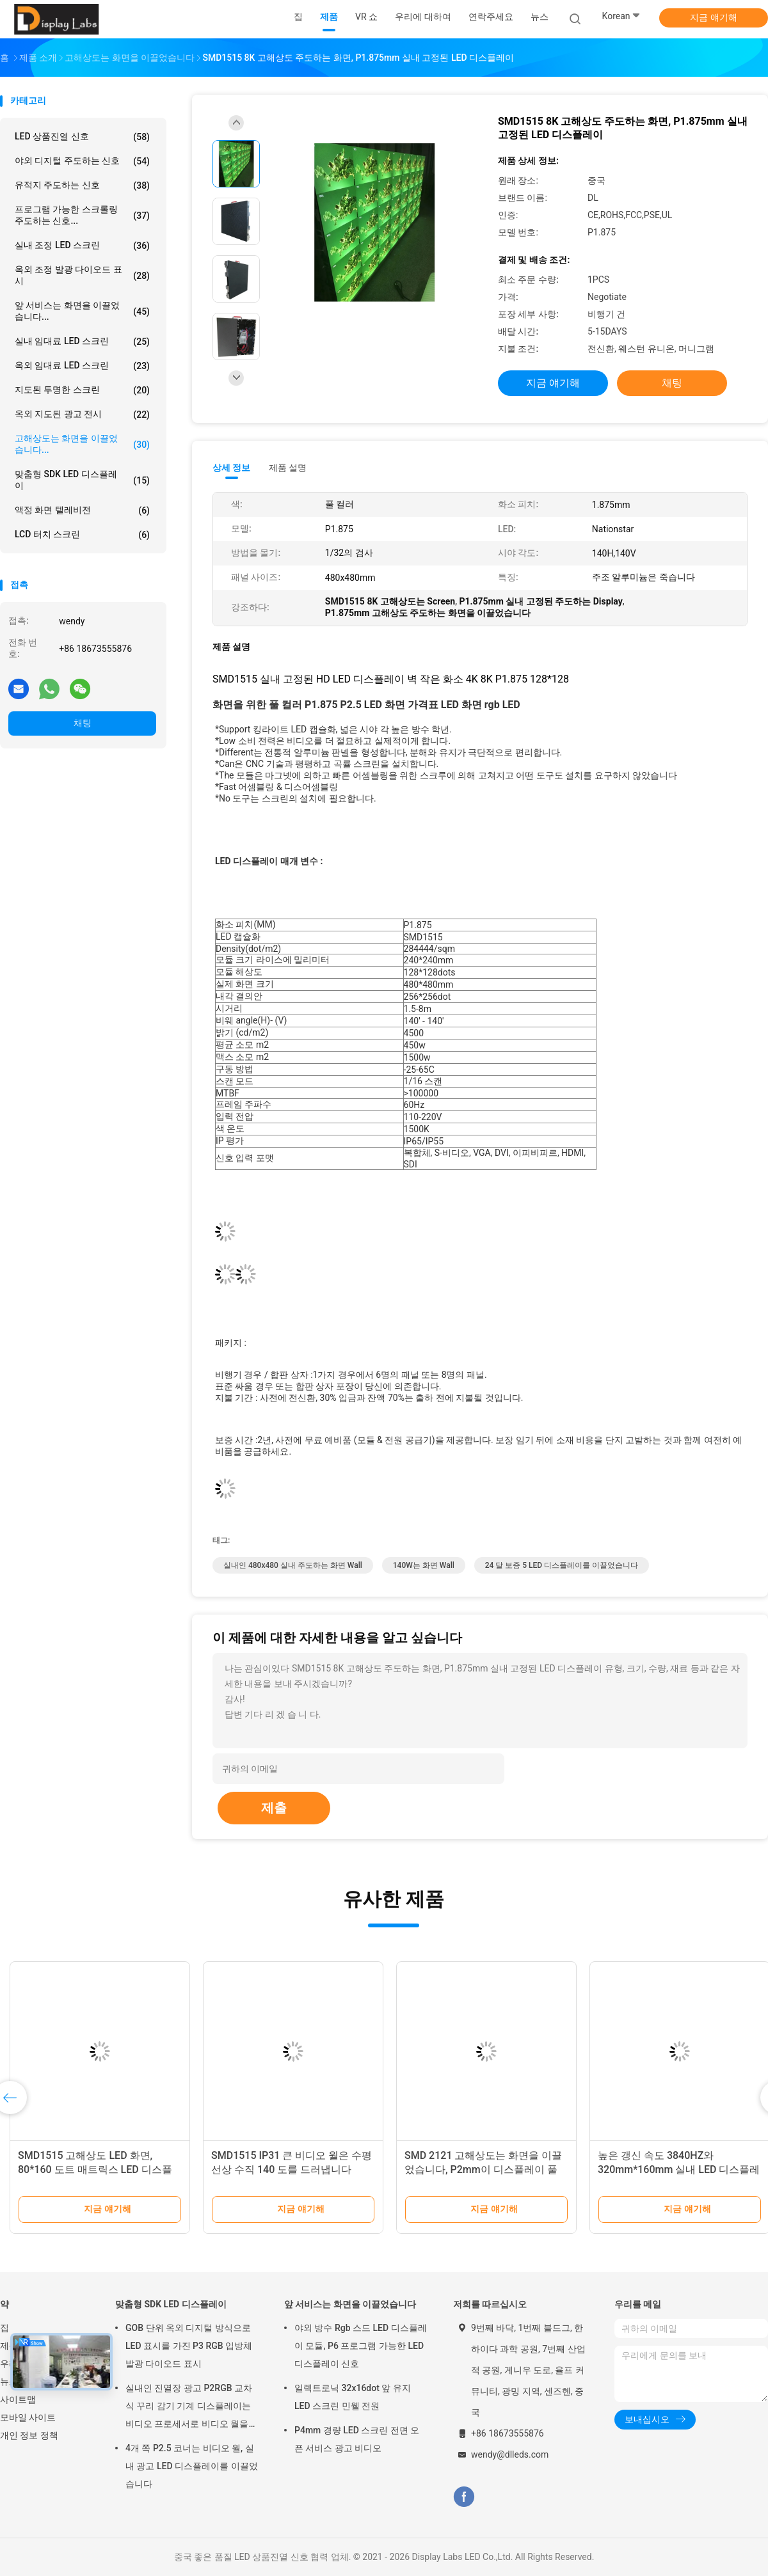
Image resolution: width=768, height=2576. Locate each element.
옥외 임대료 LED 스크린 (82, 366)
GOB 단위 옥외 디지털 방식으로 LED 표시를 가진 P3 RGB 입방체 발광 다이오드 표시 (188, 2346)
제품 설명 (288, 467)
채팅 (83, 723)
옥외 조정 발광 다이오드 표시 (82, 275)
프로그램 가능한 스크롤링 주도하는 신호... (82, 215)
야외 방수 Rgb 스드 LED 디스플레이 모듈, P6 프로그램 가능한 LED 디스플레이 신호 (360, 2346)
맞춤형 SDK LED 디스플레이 (82, 480)
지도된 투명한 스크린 (82, 390)
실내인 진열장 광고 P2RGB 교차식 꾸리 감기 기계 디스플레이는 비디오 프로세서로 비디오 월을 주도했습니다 (188, 2408)
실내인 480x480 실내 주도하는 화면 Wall (292, 1565)
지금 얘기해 (713, 17)
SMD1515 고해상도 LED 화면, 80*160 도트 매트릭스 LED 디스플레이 (95, 2169)
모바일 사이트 (28, 2417)
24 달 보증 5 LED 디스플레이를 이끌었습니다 (561, 1565)
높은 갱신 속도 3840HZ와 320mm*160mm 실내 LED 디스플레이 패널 (679, 2169)
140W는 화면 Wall (423, 1565)
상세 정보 (231, 467)
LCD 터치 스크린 (82, 534)
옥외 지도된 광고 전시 (82, 414)
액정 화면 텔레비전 (82, 510)
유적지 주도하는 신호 (82, 185)
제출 (274, 1807)
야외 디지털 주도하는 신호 (82, 161)
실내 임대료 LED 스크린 (82, 341)
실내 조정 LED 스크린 (82, 245)
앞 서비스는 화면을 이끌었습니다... (82, 311)
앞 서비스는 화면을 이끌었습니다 (350, 2304)
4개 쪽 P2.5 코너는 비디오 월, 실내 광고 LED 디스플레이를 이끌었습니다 (191, 2466)
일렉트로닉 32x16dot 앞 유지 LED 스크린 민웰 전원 (352, 2397)
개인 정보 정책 (29, 2435)
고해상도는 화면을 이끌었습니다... (82, 444)
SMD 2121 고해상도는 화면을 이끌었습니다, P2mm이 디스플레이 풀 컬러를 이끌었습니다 (483, 2169)
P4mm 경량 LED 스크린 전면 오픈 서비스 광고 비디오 (356, 2439)
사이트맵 (18, 2399)
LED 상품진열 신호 (82, 136)
